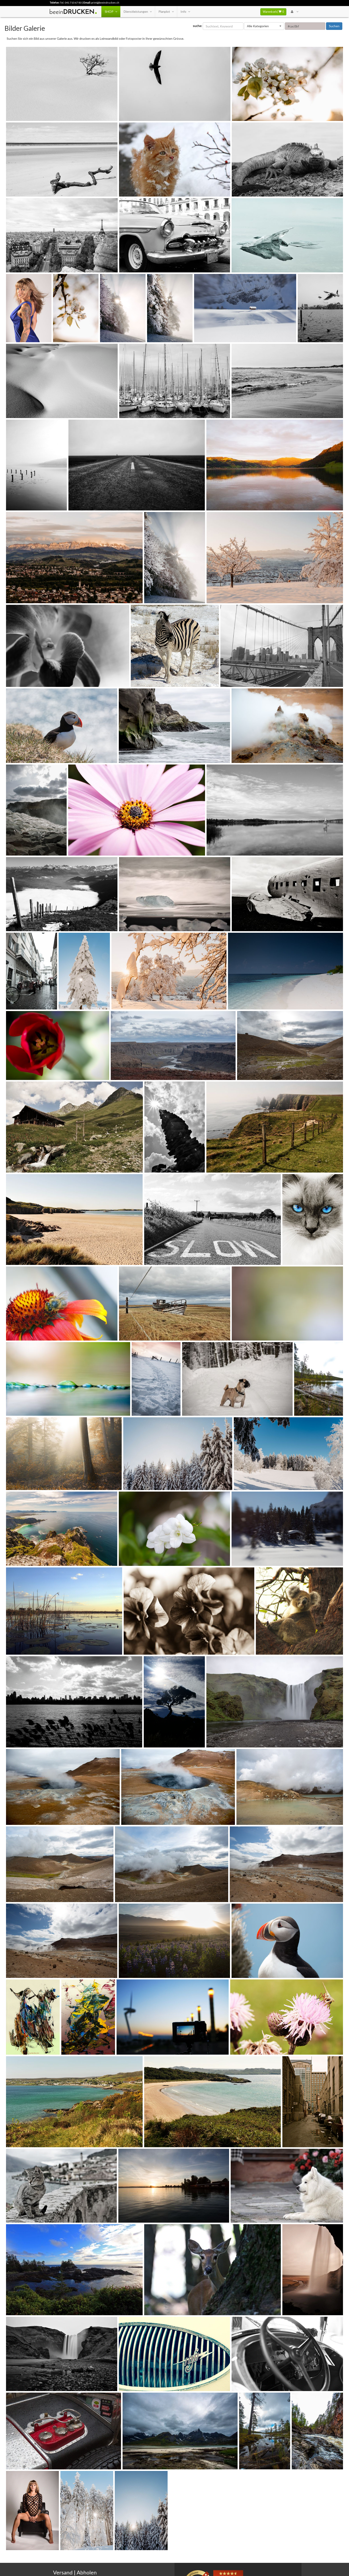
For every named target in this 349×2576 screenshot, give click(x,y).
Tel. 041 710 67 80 (71, 2)
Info (185, 11)
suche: (197, 26)
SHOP (111, 11)
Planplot (166, 11)
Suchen (334, 26)
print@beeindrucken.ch (105, 2)
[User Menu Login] (294, 11)
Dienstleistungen (138, 11)
